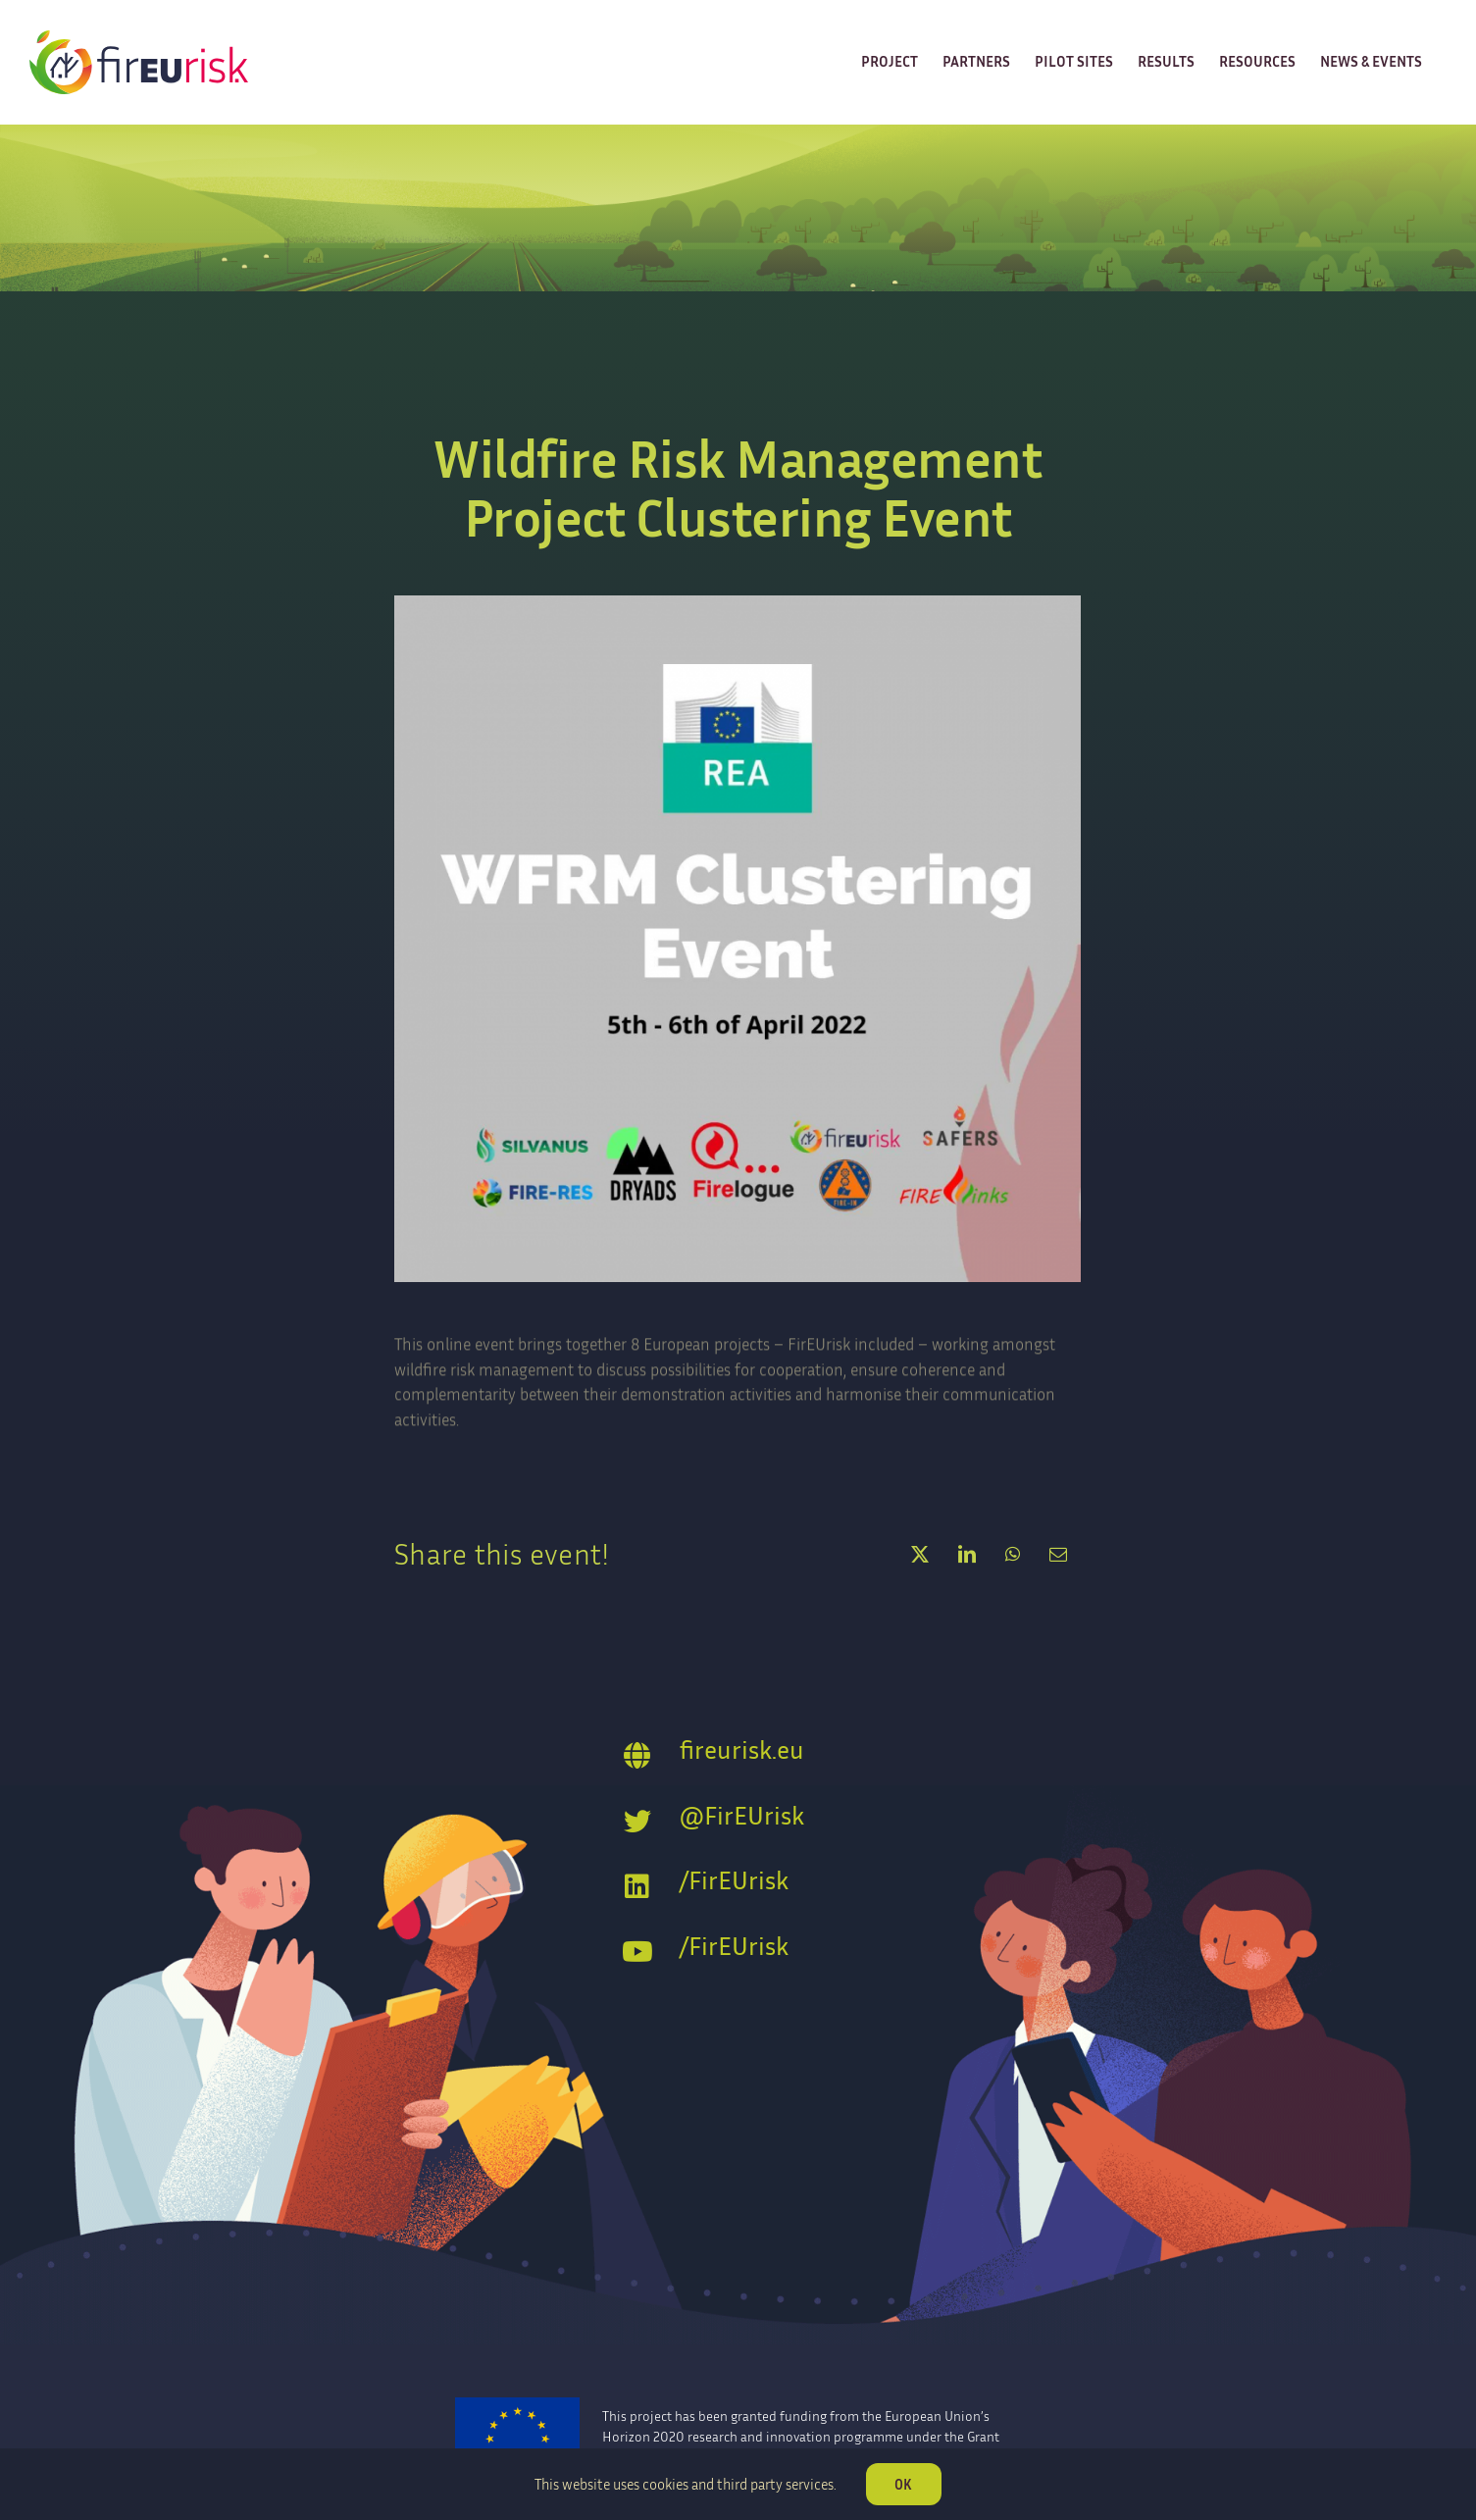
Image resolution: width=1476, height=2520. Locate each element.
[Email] (1058, 1554)
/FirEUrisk (734, 1880)
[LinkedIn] (967, 1554)
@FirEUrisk (742, 1815)
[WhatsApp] (1012, 1554)
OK (903, 2484)
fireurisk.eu (742, 1749)
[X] (920, 1554)
